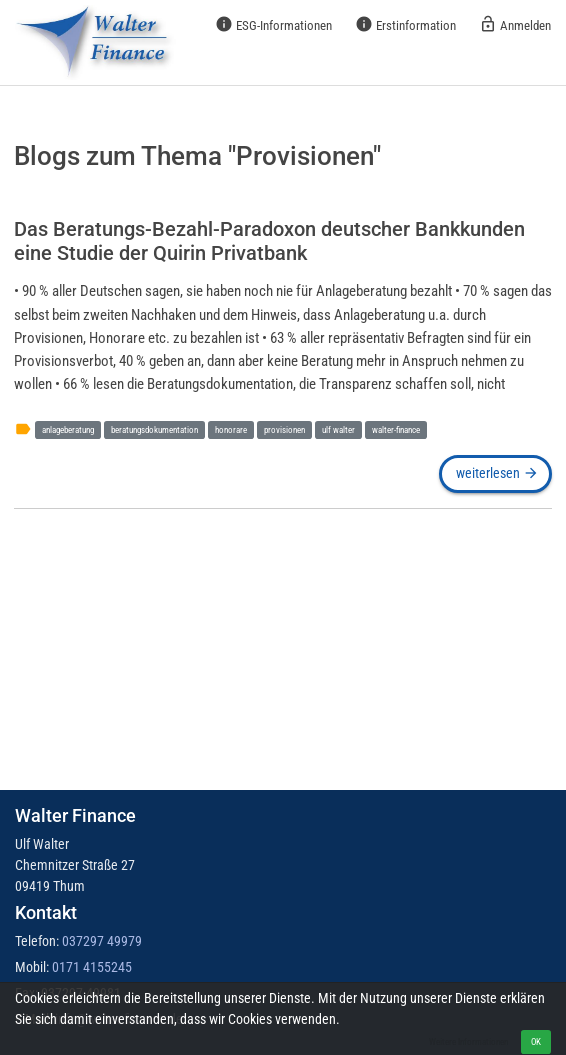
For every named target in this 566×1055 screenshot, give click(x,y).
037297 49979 (102, 941)
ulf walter (338, 429)
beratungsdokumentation (154, 429)
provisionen (284, 429)
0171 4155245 (92, 967)
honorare (231, 429)
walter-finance (396, 429)
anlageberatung (68, 429)
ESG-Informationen (273, 24)
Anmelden (515, 24)
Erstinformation (405, 24)
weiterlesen (496, 473)
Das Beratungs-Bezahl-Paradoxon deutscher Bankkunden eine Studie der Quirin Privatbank (269, 241)
